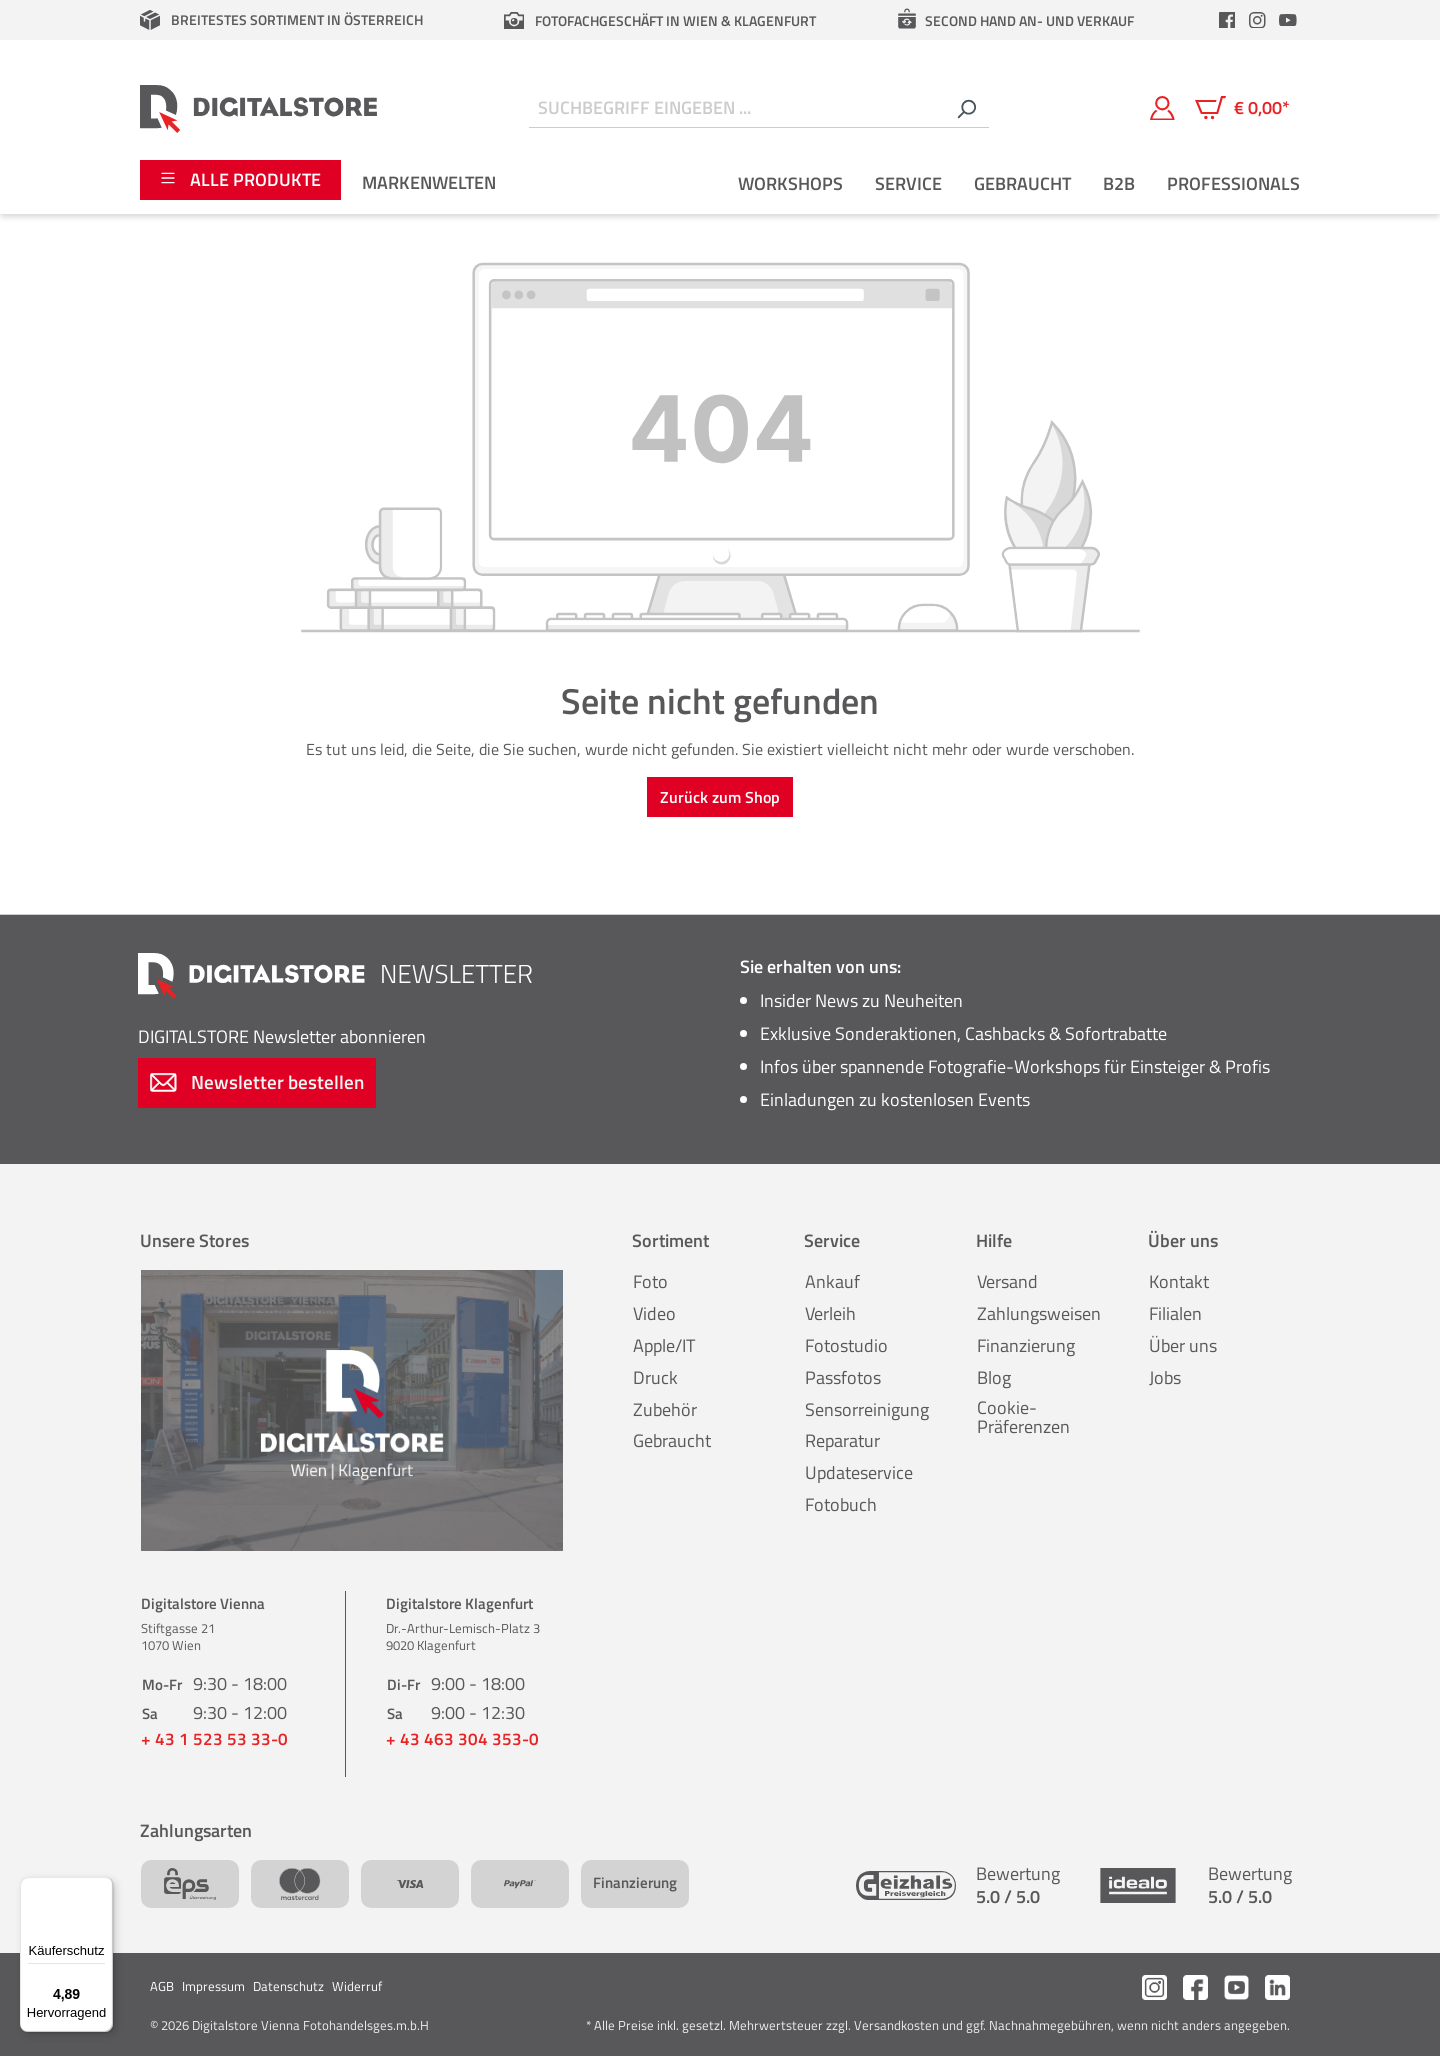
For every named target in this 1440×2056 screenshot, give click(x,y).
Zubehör (665, 1409)
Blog (994, 1377)
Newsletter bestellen (257, 1081)
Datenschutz (288, 1986)
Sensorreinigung (867, 1409)
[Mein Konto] (1162, 108)
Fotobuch (841, 1504)
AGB (162, 1986)
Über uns (1183, 1345)
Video (654, 1313)
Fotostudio (846, 1345)
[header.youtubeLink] (1288, 20)
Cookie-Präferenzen (1023, 1417)
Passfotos (843, 1377)
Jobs (1165, 1377)
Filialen (1175, 1313)
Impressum (213, 1986)
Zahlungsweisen (1039, 1313)
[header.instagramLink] (1258, 20)
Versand (1007, 1281)
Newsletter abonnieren (282, 1036)
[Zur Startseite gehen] (258, 108)
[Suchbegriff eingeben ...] (736, 108)
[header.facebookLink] (1227, 20)
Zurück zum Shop (720, 797)
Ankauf (832, 1281)
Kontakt (1179, 1281)
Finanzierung (1026, 1345)
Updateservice (859, 1472)
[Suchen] (966, 108)
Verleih (830, 1313)
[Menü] (101, 1889)
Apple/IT (664, 1345)
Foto (650, 1281)
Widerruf (357, 1986)
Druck (655, 1377)
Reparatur (842, 1440)
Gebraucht (672, 1440)
